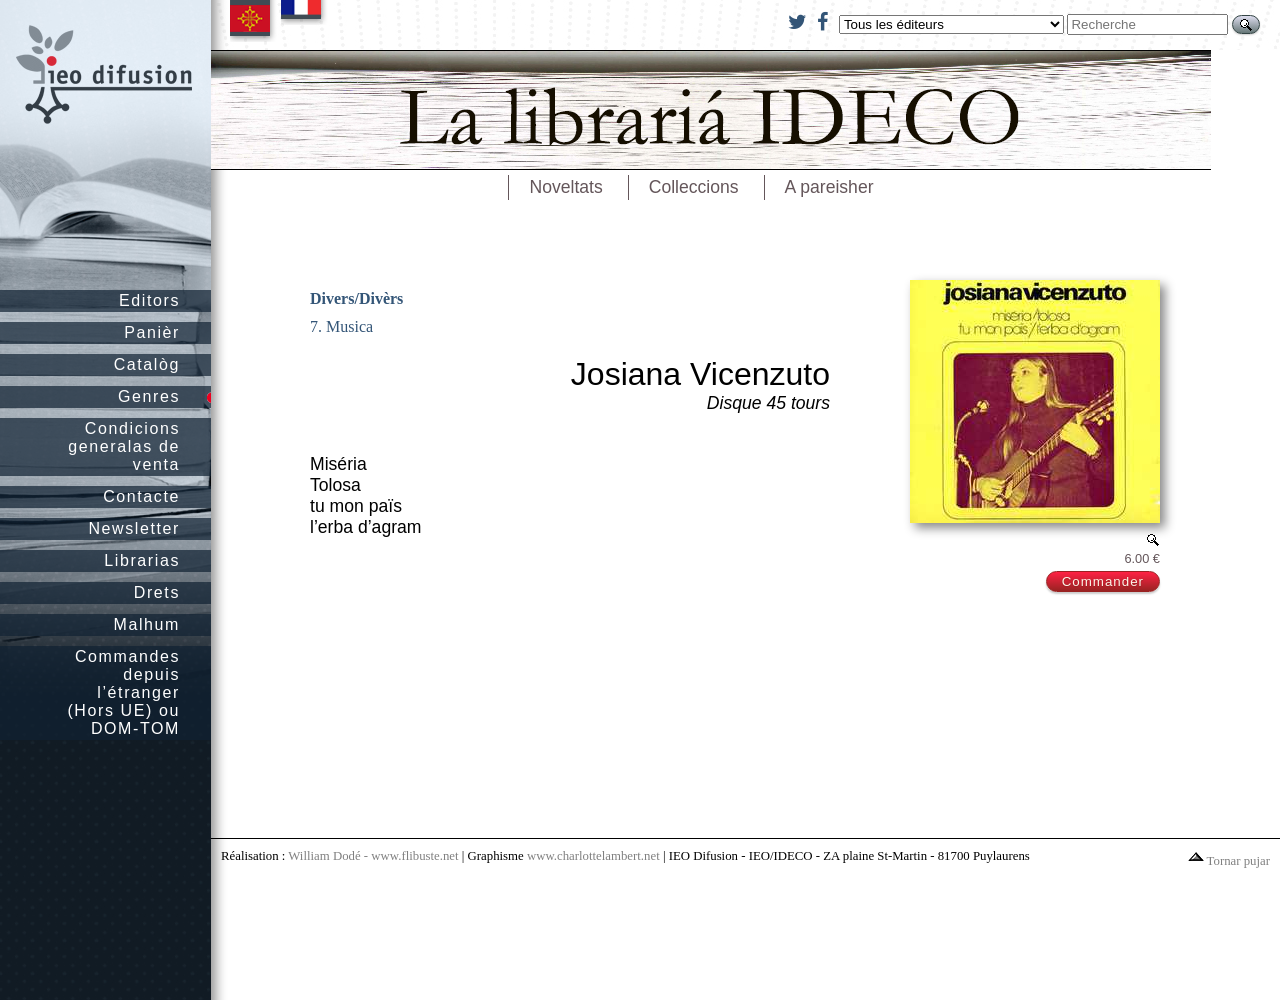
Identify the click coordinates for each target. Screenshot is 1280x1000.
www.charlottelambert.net (593, 856)
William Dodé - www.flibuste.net (373, 856)
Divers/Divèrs (356, 298)
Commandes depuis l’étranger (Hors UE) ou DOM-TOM (123, 692)
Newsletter (134, 528)
